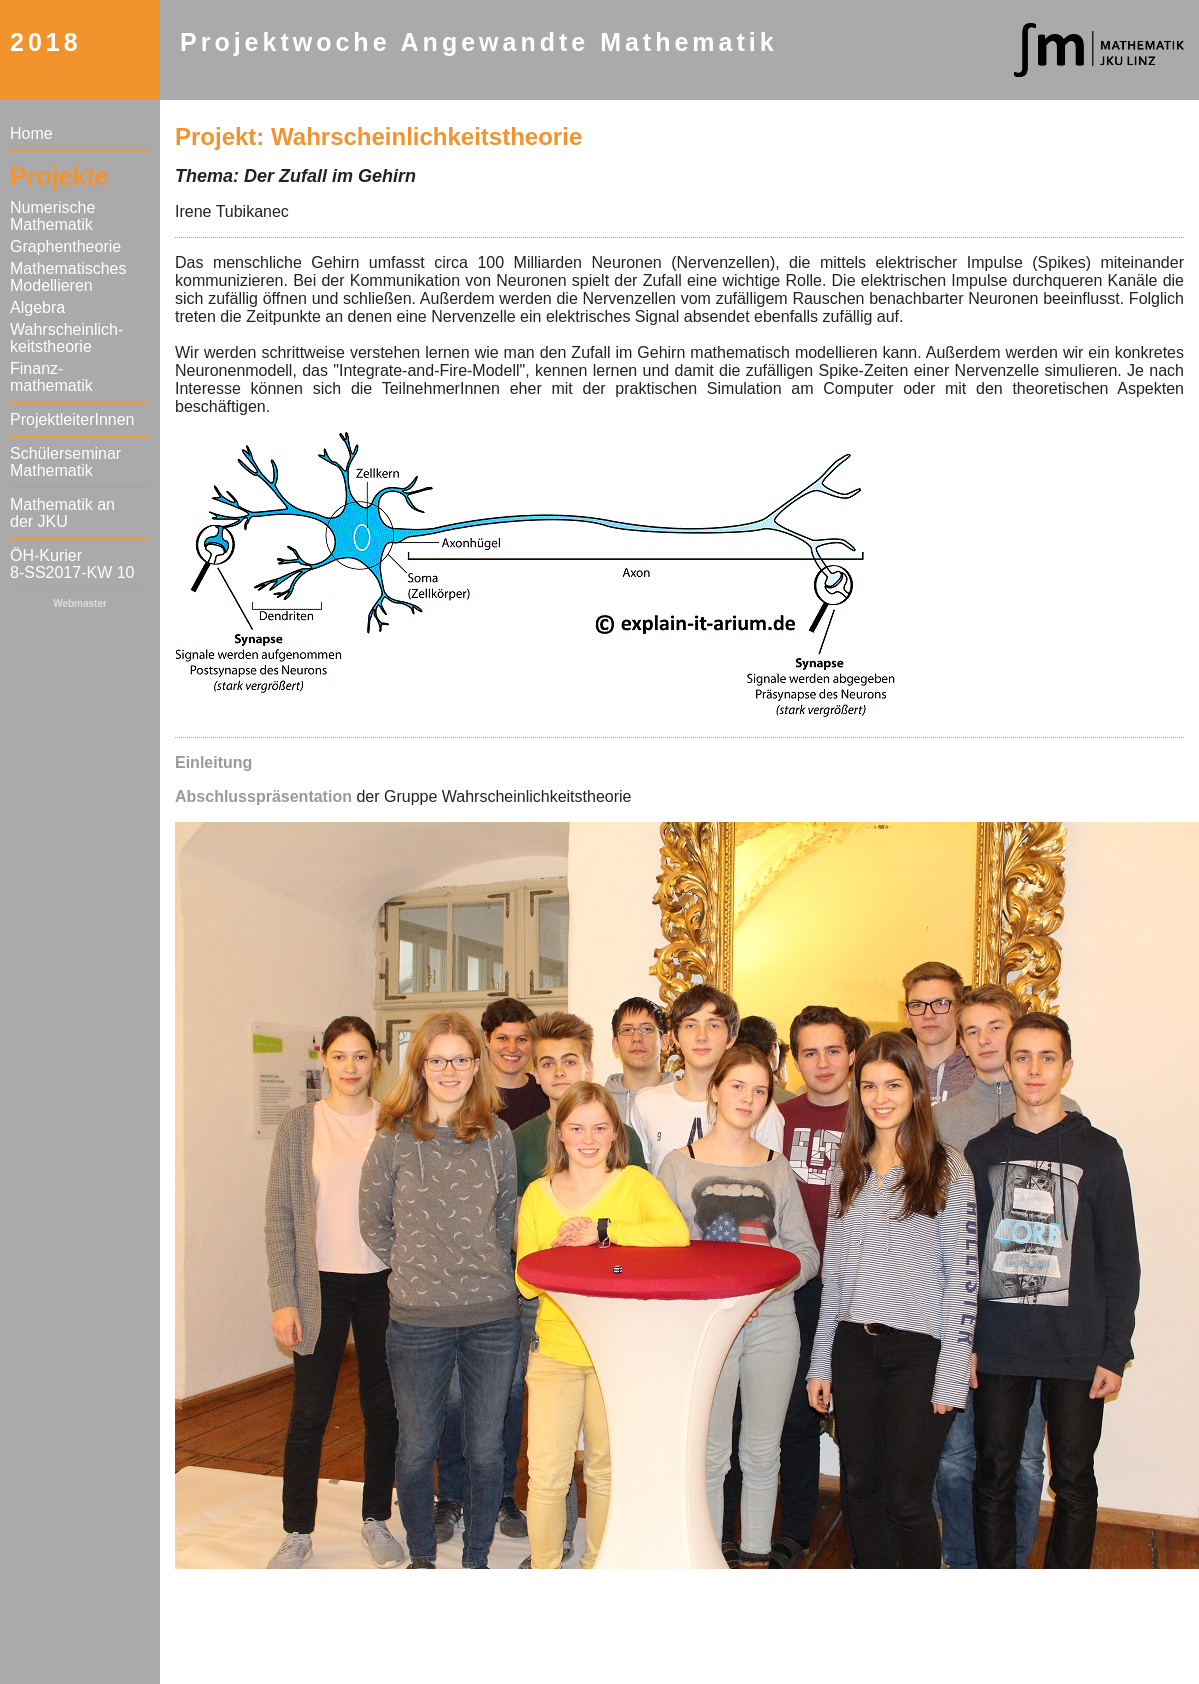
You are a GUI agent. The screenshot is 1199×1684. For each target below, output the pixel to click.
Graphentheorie (65, 246)
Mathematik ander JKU (62, 513)
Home (31, 133)
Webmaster (80, 603)
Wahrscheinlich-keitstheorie (66, 338)
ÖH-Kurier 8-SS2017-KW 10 (72, 564)
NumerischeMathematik (52, 216)
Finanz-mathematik (51, 377)
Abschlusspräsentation (263, 796)
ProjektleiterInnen (72, 419)
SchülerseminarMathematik (65, 462)
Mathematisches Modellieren (68, 277)
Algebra (37, 307)
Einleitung (213, 762)
